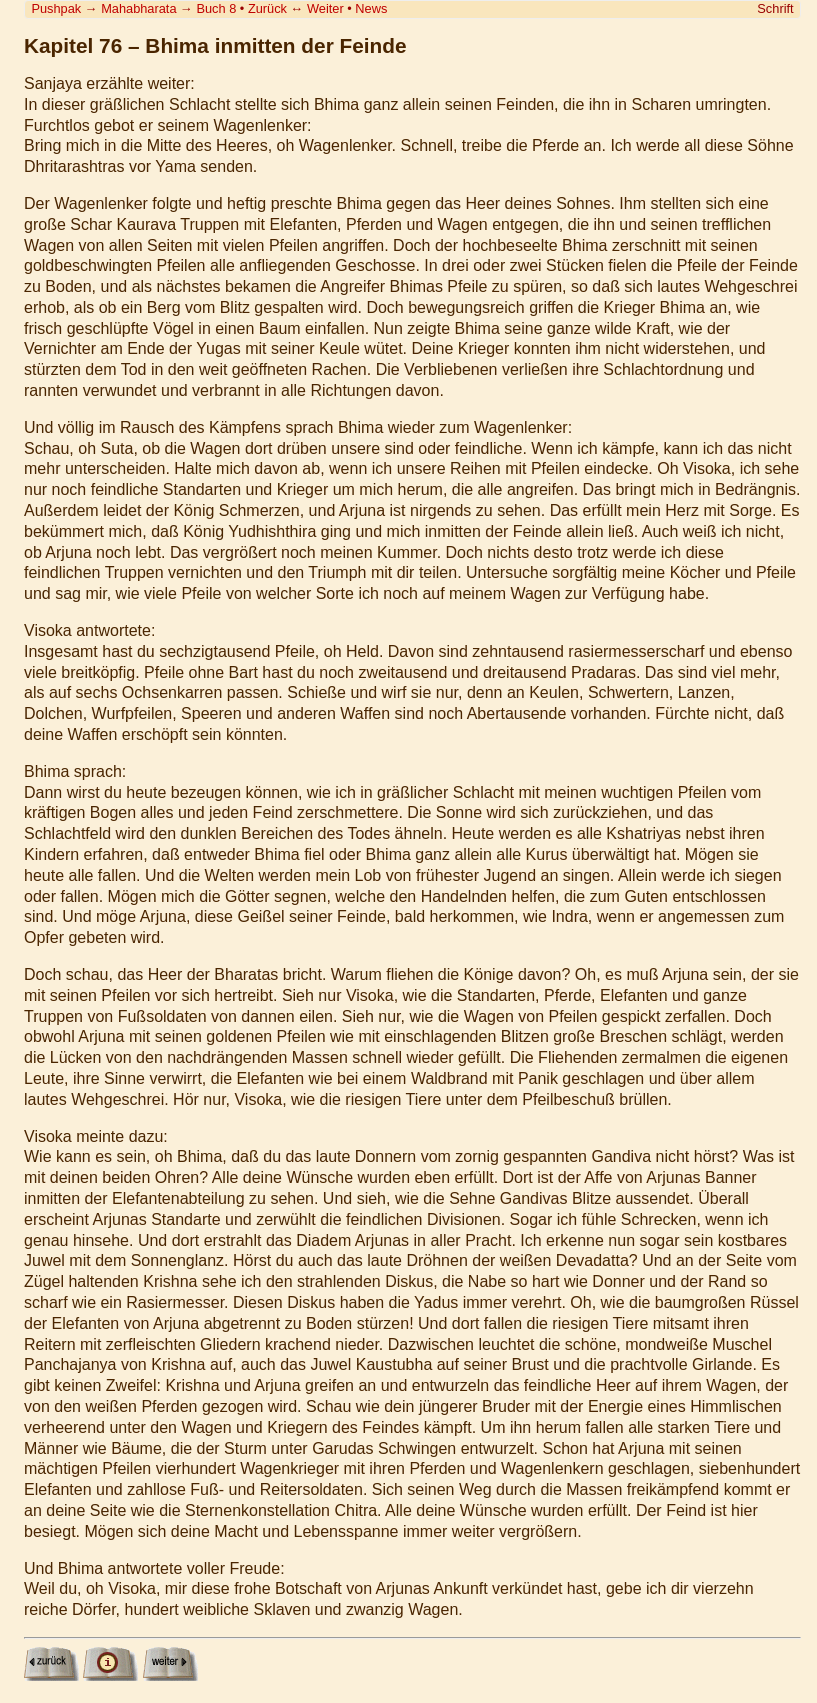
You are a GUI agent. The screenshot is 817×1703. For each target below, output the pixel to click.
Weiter (325, 8)
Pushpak (56, 8)
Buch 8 (216, 8)
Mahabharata (138, 8)
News (371, 8)
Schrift (775, 8)
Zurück (267, 8)
